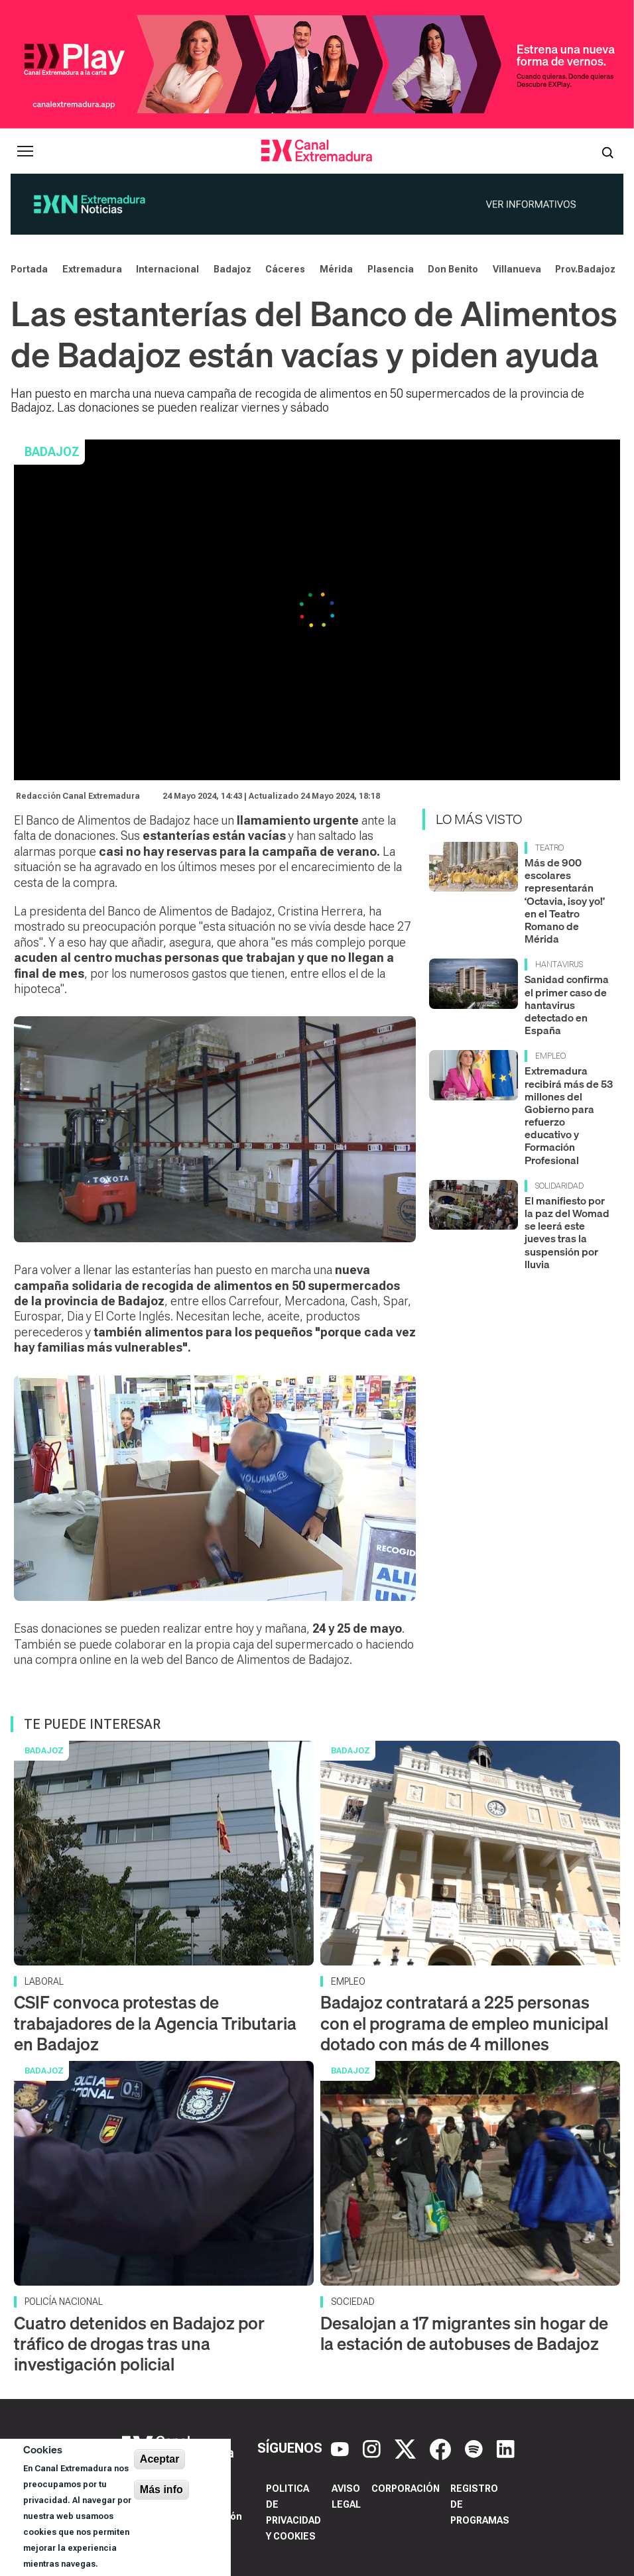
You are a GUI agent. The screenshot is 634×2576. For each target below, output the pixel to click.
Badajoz (232, 269)
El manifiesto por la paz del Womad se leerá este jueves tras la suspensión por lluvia (567, 1232)
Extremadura (92, 269)
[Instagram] (373, 2448)
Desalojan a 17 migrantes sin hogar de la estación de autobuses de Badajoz (464, 2333)
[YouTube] (341, 2448)
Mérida (336, 269)
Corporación (405, 2488)
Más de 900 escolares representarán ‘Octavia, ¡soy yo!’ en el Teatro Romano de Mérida (565, 900)
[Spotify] (475, 2448)
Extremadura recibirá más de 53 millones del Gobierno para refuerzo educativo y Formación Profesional (569, 1115)
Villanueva (517, 269)
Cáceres (285, 269)
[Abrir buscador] (607, 151)
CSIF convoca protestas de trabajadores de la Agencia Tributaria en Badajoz (155, 2023)
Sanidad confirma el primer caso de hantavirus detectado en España (567, 1004)
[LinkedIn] (506, 2448)
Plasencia (390, 269)
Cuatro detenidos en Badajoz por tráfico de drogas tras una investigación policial (139, 2344)
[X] (407, 2448)
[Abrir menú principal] (25, 151)
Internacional (167, 269)
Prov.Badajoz (585, 269)
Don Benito (453, 269)
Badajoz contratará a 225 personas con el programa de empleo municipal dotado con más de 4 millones (464, 2023)
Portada (29, 269)
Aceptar (160, 2459)
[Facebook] (442, 2448)
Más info (161, 2489)
